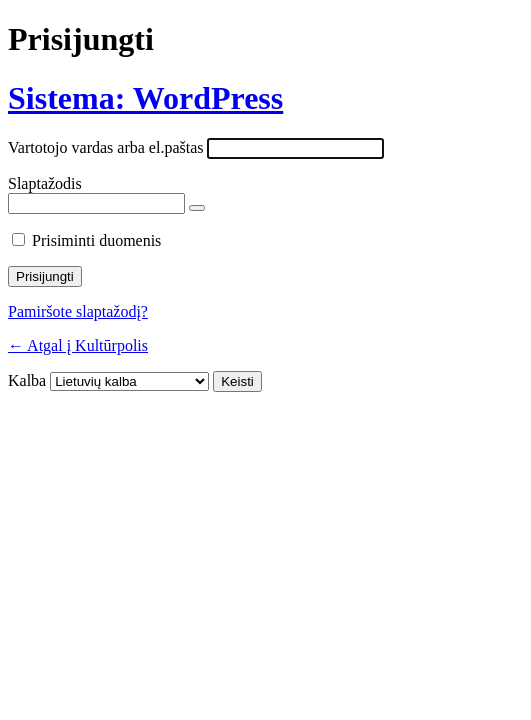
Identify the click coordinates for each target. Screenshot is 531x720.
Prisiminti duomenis (96, 240)
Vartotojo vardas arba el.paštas (105, 147)
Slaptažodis (45, 183)
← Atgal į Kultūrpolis (78, 345)
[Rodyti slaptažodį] (197, 208)
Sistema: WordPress (145, 98)
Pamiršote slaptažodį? (78, 311)
